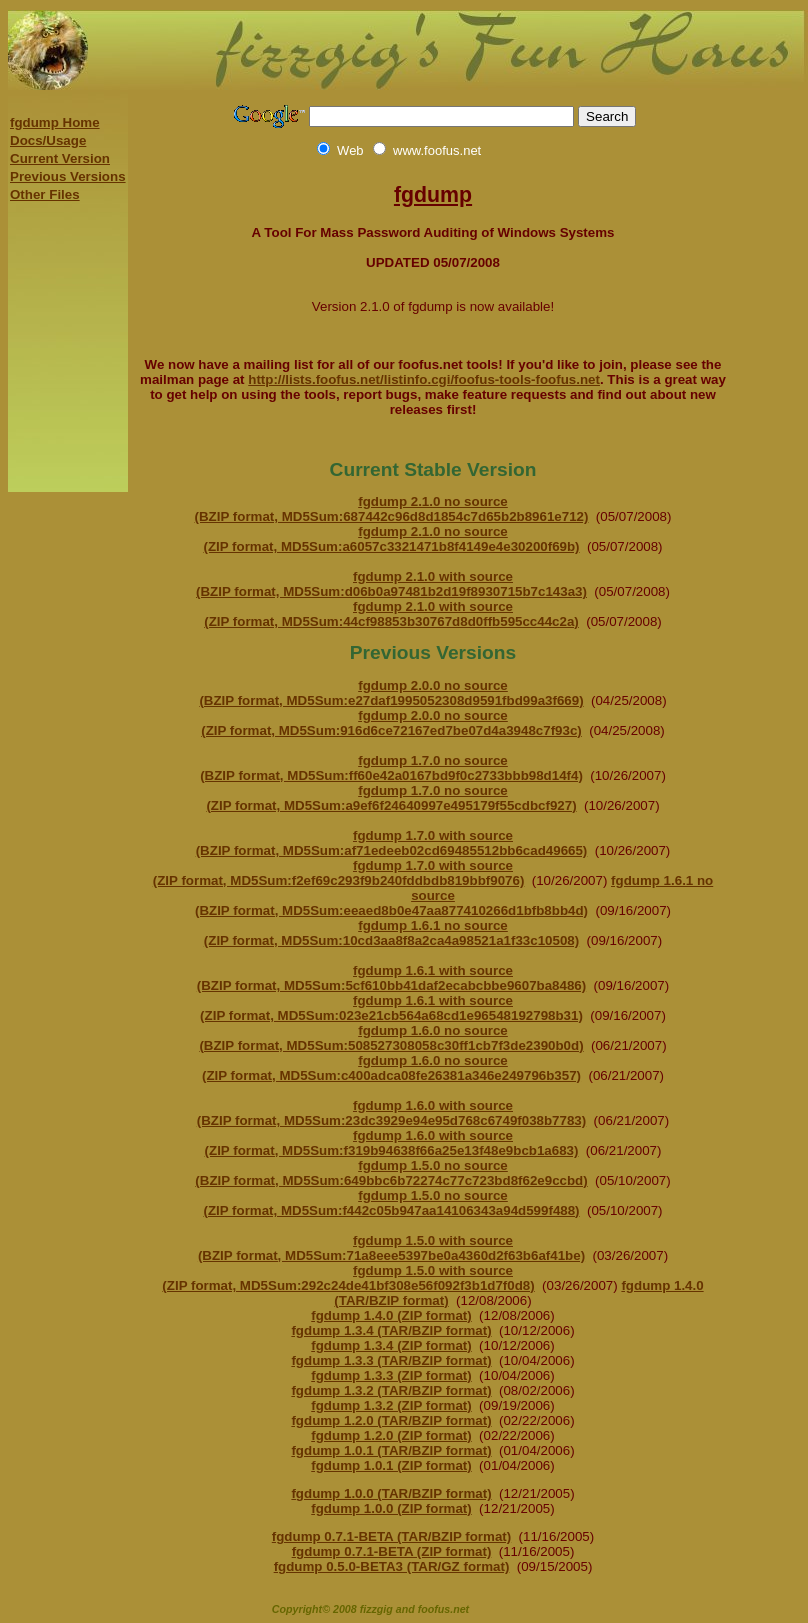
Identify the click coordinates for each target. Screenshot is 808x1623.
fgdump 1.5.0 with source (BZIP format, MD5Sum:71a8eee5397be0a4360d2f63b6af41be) (391, 1248)
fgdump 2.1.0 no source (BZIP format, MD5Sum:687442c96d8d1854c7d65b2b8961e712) (392, 509)
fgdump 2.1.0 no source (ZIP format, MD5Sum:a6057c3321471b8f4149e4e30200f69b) (391, 539)
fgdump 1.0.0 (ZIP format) (391, 1508)
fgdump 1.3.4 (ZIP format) (391, 1345)
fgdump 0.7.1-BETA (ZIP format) (392, 1551)
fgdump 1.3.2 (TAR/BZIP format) (391, 1390)
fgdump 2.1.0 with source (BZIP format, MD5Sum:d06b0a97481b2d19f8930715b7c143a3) (391, 584)
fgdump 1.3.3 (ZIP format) (391, 1375)
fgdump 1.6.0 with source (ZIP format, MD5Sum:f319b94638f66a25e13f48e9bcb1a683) (392, 1143)
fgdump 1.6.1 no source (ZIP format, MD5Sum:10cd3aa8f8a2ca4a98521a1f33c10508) (391, 933)
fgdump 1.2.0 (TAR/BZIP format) (391, 1420)
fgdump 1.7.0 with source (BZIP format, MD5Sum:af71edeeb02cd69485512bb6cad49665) (392, 843)
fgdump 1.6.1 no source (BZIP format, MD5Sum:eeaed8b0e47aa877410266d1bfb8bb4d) (454, 895)
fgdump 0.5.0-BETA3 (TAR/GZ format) (392, 1566)
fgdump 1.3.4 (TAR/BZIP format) (391, 1330)
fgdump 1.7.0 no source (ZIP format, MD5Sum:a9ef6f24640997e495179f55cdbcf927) (391, 798)
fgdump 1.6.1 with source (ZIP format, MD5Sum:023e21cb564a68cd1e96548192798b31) (391, 1008)
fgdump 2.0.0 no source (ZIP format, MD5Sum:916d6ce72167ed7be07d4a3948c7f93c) (391, 723)
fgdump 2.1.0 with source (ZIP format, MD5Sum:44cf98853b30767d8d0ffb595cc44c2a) (391, 614)
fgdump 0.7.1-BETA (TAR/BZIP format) (391, 1536)
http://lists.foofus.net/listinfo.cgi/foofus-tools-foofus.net (424, 379)
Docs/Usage (48, 140)
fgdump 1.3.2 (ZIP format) (391, 1405)
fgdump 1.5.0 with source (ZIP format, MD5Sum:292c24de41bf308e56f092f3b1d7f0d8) (348, 1278)
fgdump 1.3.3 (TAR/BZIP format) (391, 1360)
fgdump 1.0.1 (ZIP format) (391, 1465)
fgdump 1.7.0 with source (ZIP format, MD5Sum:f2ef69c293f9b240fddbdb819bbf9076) (339, 873)
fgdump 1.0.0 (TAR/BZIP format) (391, 1493)
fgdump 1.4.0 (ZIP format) (391, 1315)
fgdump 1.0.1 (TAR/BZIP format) (391, 1450)
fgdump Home (55, 122)
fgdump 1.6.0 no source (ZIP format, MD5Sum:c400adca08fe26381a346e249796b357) (391, 1068)
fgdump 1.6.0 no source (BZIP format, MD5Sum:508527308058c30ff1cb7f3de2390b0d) (391, 1038)
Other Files (45, 194)
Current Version (60, 158)
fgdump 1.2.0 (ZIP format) (391, 1435)
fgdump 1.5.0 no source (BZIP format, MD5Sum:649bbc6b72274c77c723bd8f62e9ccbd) (391, 1173)
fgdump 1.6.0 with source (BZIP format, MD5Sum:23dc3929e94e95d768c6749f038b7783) (391, 1113)
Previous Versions (68, 176)
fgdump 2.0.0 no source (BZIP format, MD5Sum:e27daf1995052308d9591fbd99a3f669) (391, 693)
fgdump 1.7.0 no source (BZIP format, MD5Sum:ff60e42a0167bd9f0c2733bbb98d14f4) (391, 768)
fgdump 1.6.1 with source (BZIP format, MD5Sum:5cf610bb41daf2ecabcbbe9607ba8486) (391, 978)
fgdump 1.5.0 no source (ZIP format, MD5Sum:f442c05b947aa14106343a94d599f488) (391, 1203)
